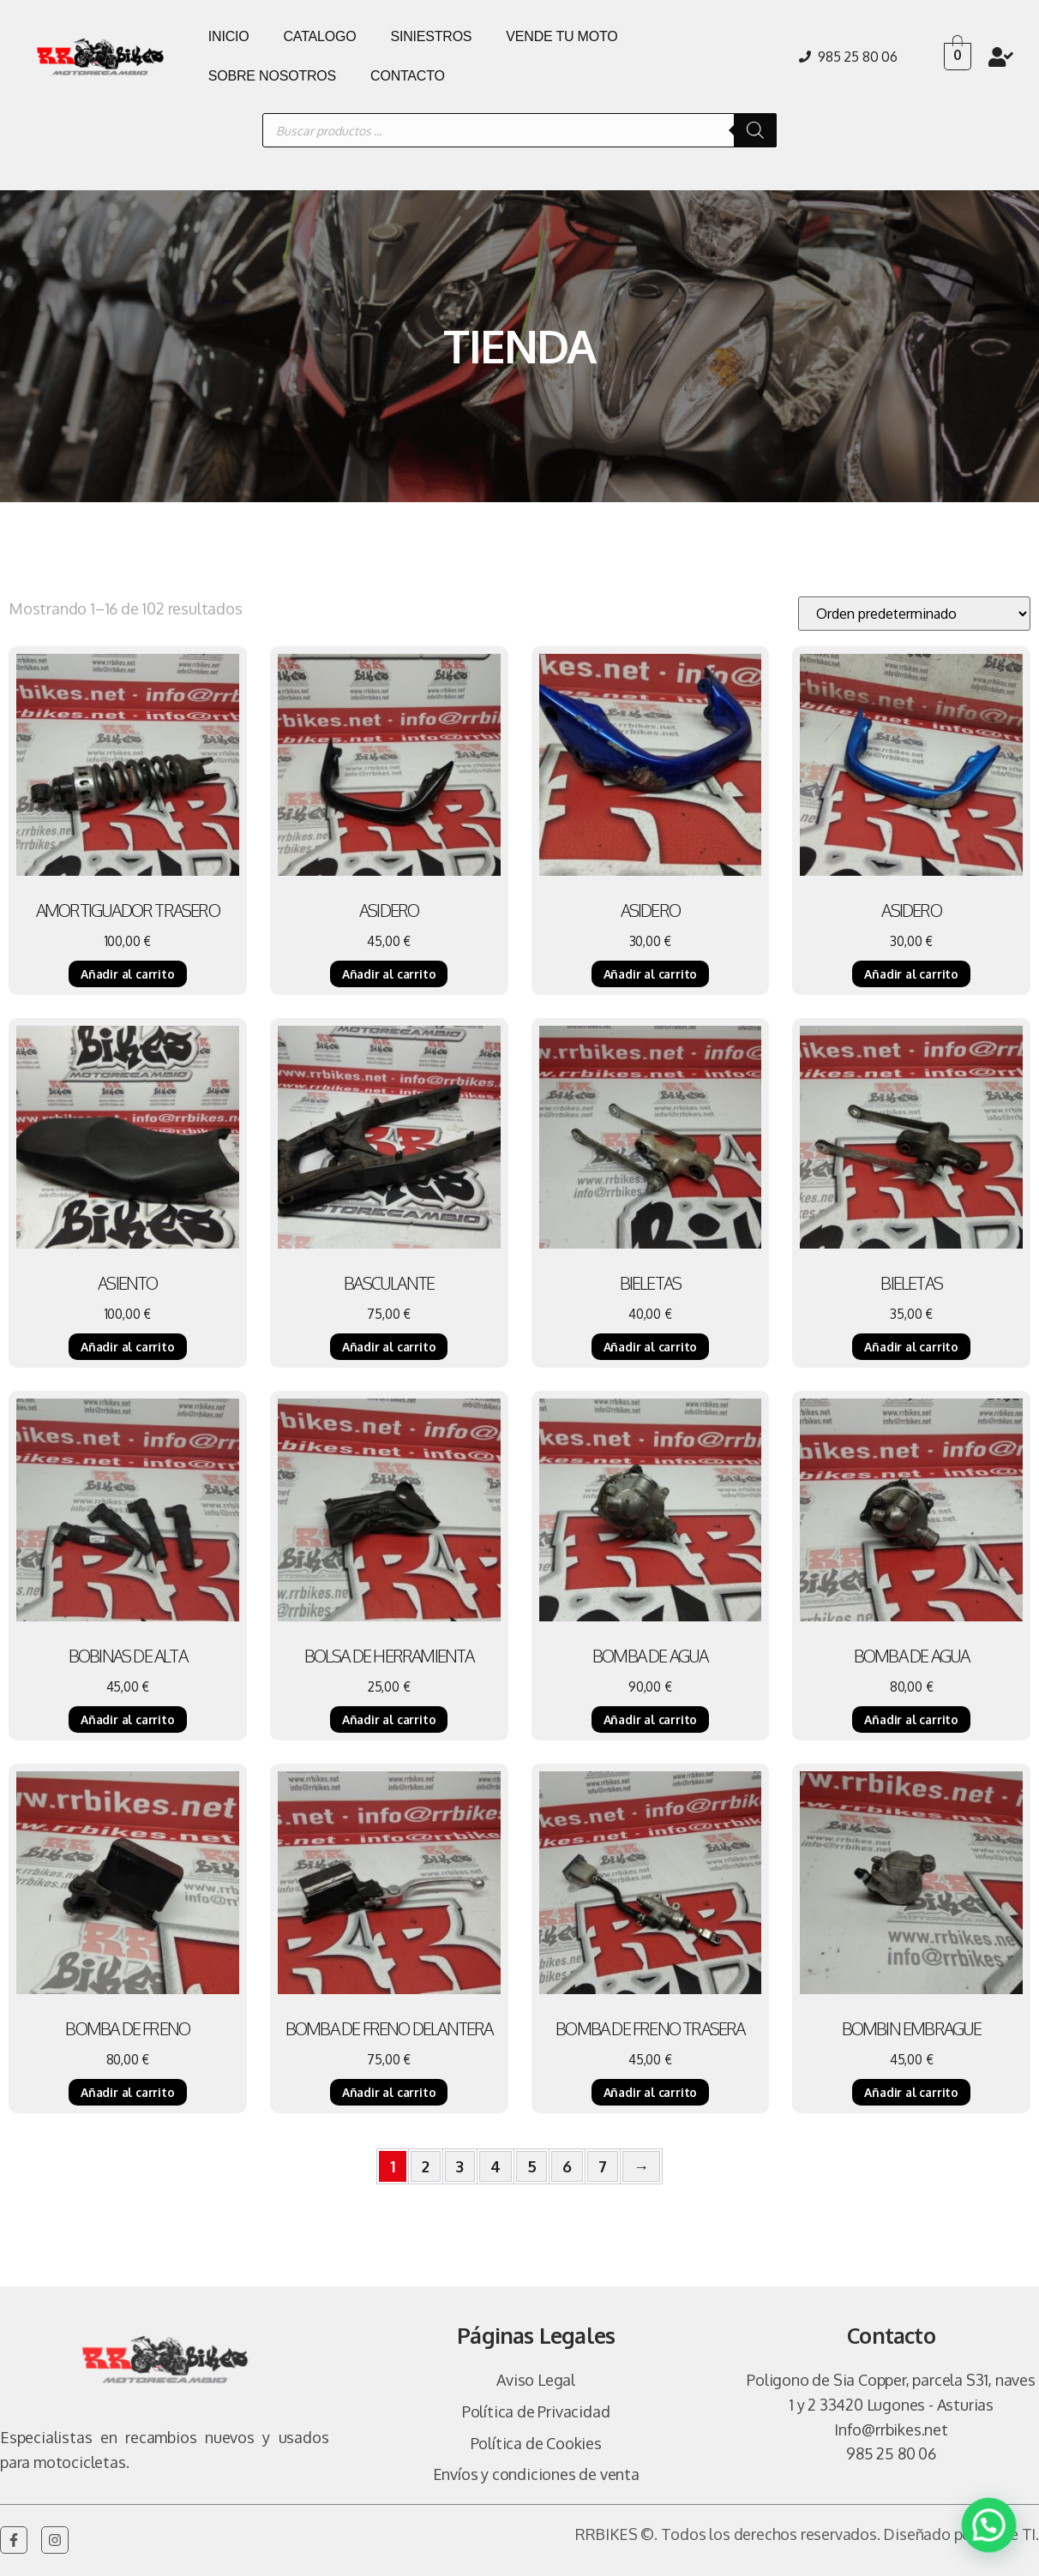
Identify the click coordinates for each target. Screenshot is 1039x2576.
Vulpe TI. (1009, 2534)
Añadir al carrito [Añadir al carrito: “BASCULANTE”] (389, 1346)
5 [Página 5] (532, 2166)
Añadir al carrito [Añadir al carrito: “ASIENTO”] (128, 1346)
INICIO (228, 36)
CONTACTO (407, 76)
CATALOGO (320, 36)
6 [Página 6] (567, 2166)
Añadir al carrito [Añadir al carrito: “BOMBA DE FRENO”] (128, 2092)
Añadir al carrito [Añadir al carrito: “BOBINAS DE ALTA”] (128, 1719)
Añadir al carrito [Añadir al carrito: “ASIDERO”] (389, 974)
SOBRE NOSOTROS (272, 76)
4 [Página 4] (495, 2166)
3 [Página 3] (460, 2166)
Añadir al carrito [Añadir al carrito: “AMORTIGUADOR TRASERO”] (128, 974)
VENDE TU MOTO (561, 36)
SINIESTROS (430, 36)
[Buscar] (755, 130)
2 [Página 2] (425, 2166)
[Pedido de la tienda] (914, 613)
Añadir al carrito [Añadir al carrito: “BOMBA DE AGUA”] (651, 1719)
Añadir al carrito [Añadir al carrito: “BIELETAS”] (651, 1346)
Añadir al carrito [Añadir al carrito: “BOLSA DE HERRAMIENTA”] (389, 1719)
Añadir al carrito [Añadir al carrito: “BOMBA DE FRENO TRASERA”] (651, 2092)
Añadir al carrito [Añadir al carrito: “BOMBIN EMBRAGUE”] (911, 2092)
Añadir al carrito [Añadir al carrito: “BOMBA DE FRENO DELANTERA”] (389, 2092)
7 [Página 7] (602, 2166)
